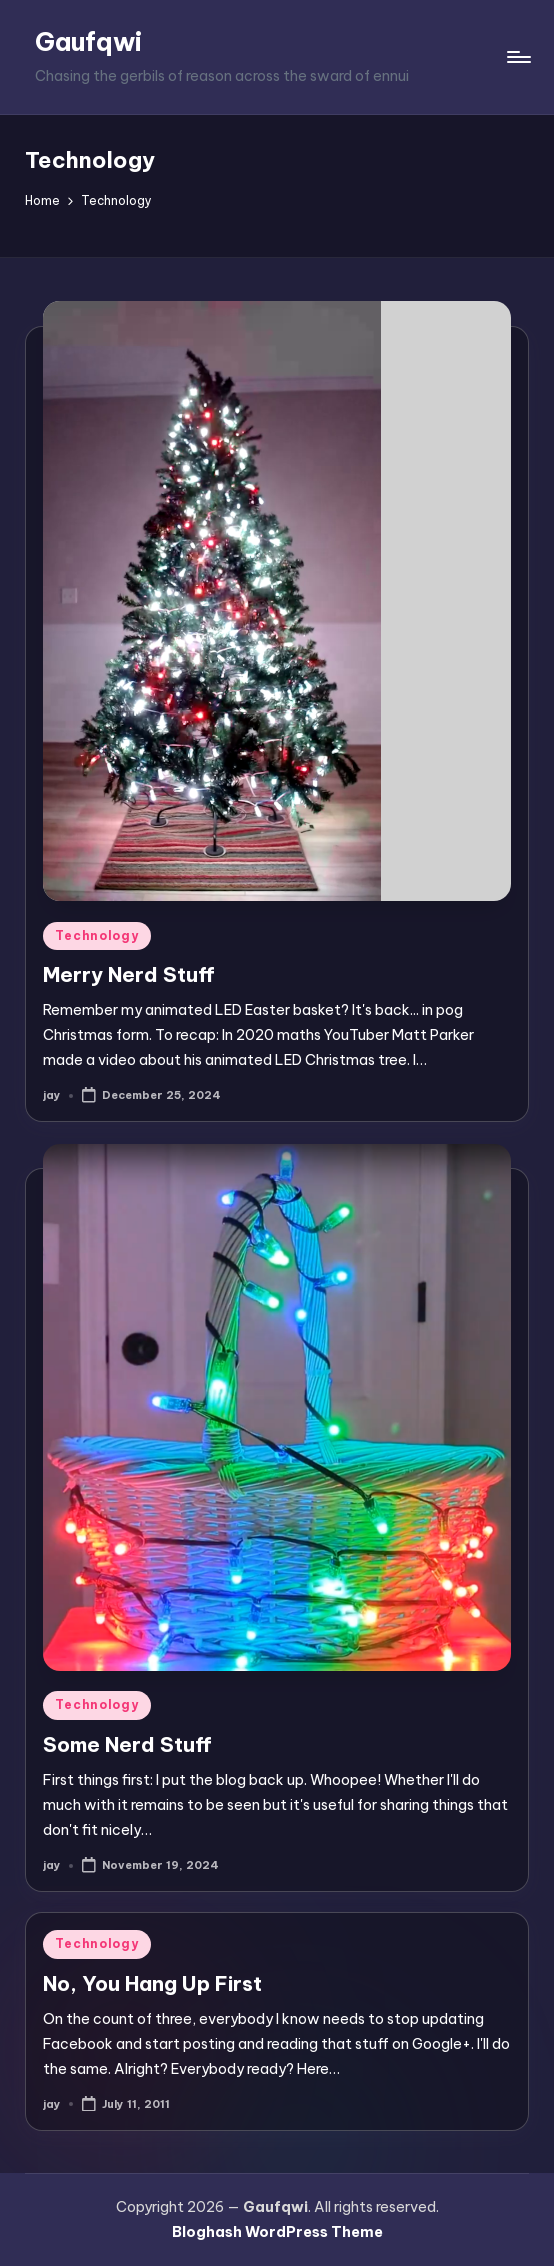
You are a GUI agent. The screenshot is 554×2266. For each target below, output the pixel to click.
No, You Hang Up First (152, 1983)
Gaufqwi (88, 42)
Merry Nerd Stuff (129, 974)
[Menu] (517, 57)
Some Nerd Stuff (127, 1744)
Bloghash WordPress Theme (277, 2232)
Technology (96, 935)
